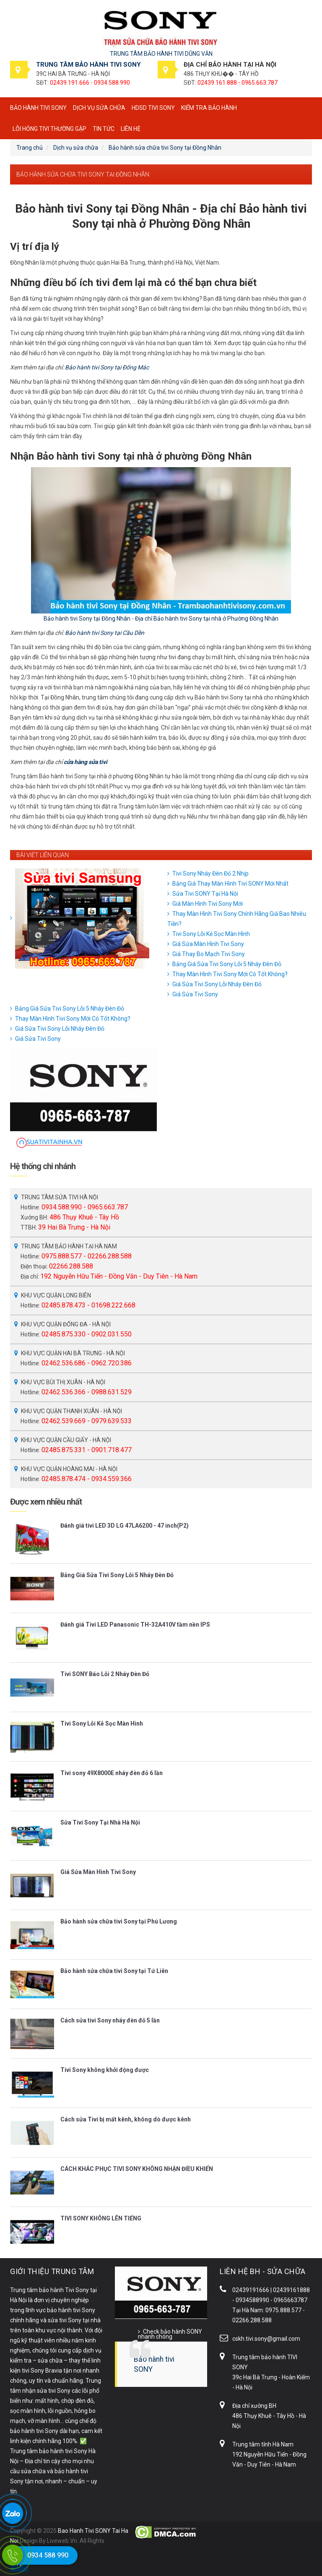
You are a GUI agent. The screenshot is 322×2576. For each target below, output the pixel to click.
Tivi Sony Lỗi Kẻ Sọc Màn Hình (211, 934)
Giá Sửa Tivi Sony (195, 994)
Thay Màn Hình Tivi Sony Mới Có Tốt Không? (230, 974)
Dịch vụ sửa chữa (99, 107)
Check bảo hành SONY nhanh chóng (170, 2334)
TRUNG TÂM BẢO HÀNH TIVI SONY (88, 64)
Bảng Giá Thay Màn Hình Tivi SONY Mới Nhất (230, 883)
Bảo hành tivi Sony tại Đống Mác (107, 367)
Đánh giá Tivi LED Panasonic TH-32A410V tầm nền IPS (135, 1624)
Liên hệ (130, 128)
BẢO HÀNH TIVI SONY (38, 107)
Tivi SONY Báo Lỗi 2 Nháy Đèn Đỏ (104, 1674)
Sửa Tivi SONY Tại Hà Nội (205, 893)
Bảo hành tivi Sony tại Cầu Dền (104, 632)
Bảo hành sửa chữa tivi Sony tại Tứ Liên (114, 1971)
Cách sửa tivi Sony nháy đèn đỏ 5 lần (110, 2020)
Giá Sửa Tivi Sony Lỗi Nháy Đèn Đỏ (217, 984)
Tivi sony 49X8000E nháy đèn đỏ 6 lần (111, 1773)
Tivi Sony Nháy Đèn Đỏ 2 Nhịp (210, 873)
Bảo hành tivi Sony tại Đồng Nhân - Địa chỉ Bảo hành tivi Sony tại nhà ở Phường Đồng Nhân (161, 618)
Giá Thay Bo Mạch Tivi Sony (208, 954)
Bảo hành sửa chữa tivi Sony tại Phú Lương (118, 1921)
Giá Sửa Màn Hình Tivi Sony (208, 944)
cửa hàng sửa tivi (85, 762)
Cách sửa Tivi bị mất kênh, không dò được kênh (125, 2119)
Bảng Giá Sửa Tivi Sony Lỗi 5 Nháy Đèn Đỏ (226, 964)
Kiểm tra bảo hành (209, 107)
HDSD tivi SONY (153, 107)
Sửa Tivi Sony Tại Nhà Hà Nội (100, 1822)
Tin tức (103, 128)
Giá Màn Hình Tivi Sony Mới (207, 903)
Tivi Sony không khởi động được (104, 2070)
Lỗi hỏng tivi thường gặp (49, 128)
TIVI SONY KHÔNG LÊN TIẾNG (100, 2218)
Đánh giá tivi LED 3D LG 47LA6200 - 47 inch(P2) (124, 1525)
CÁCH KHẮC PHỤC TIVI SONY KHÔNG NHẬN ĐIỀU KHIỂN (136, 2168)
